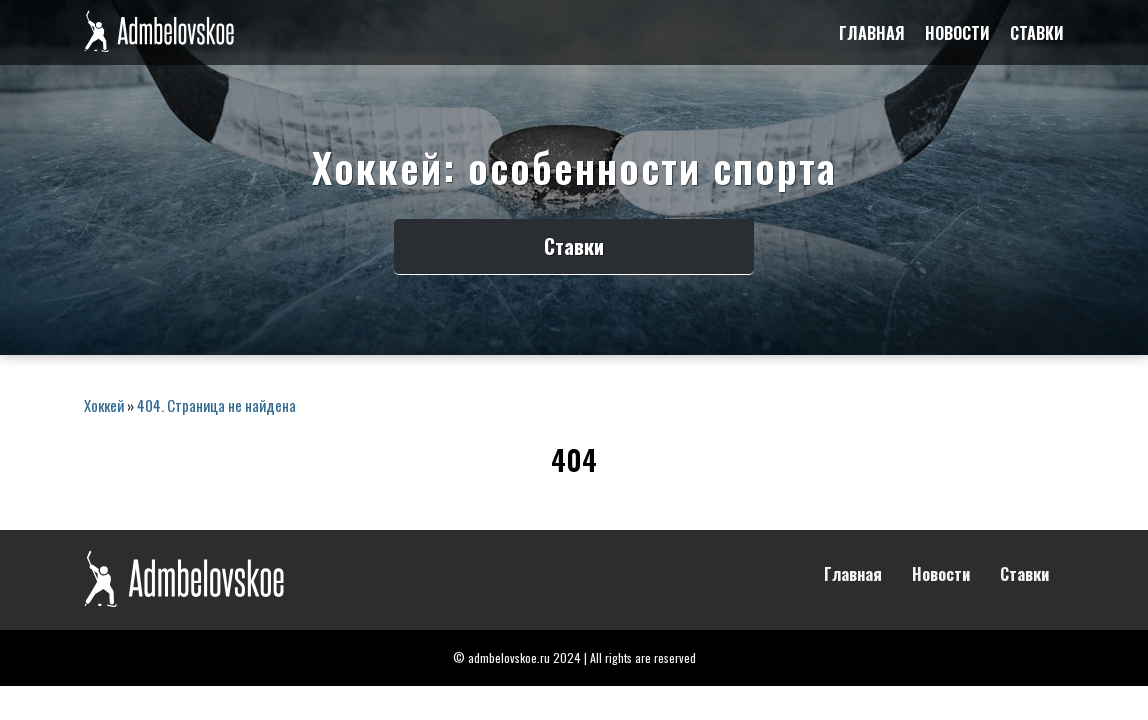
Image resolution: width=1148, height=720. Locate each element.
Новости (957, 33)
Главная (872, 33)
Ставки (1037, 33)
